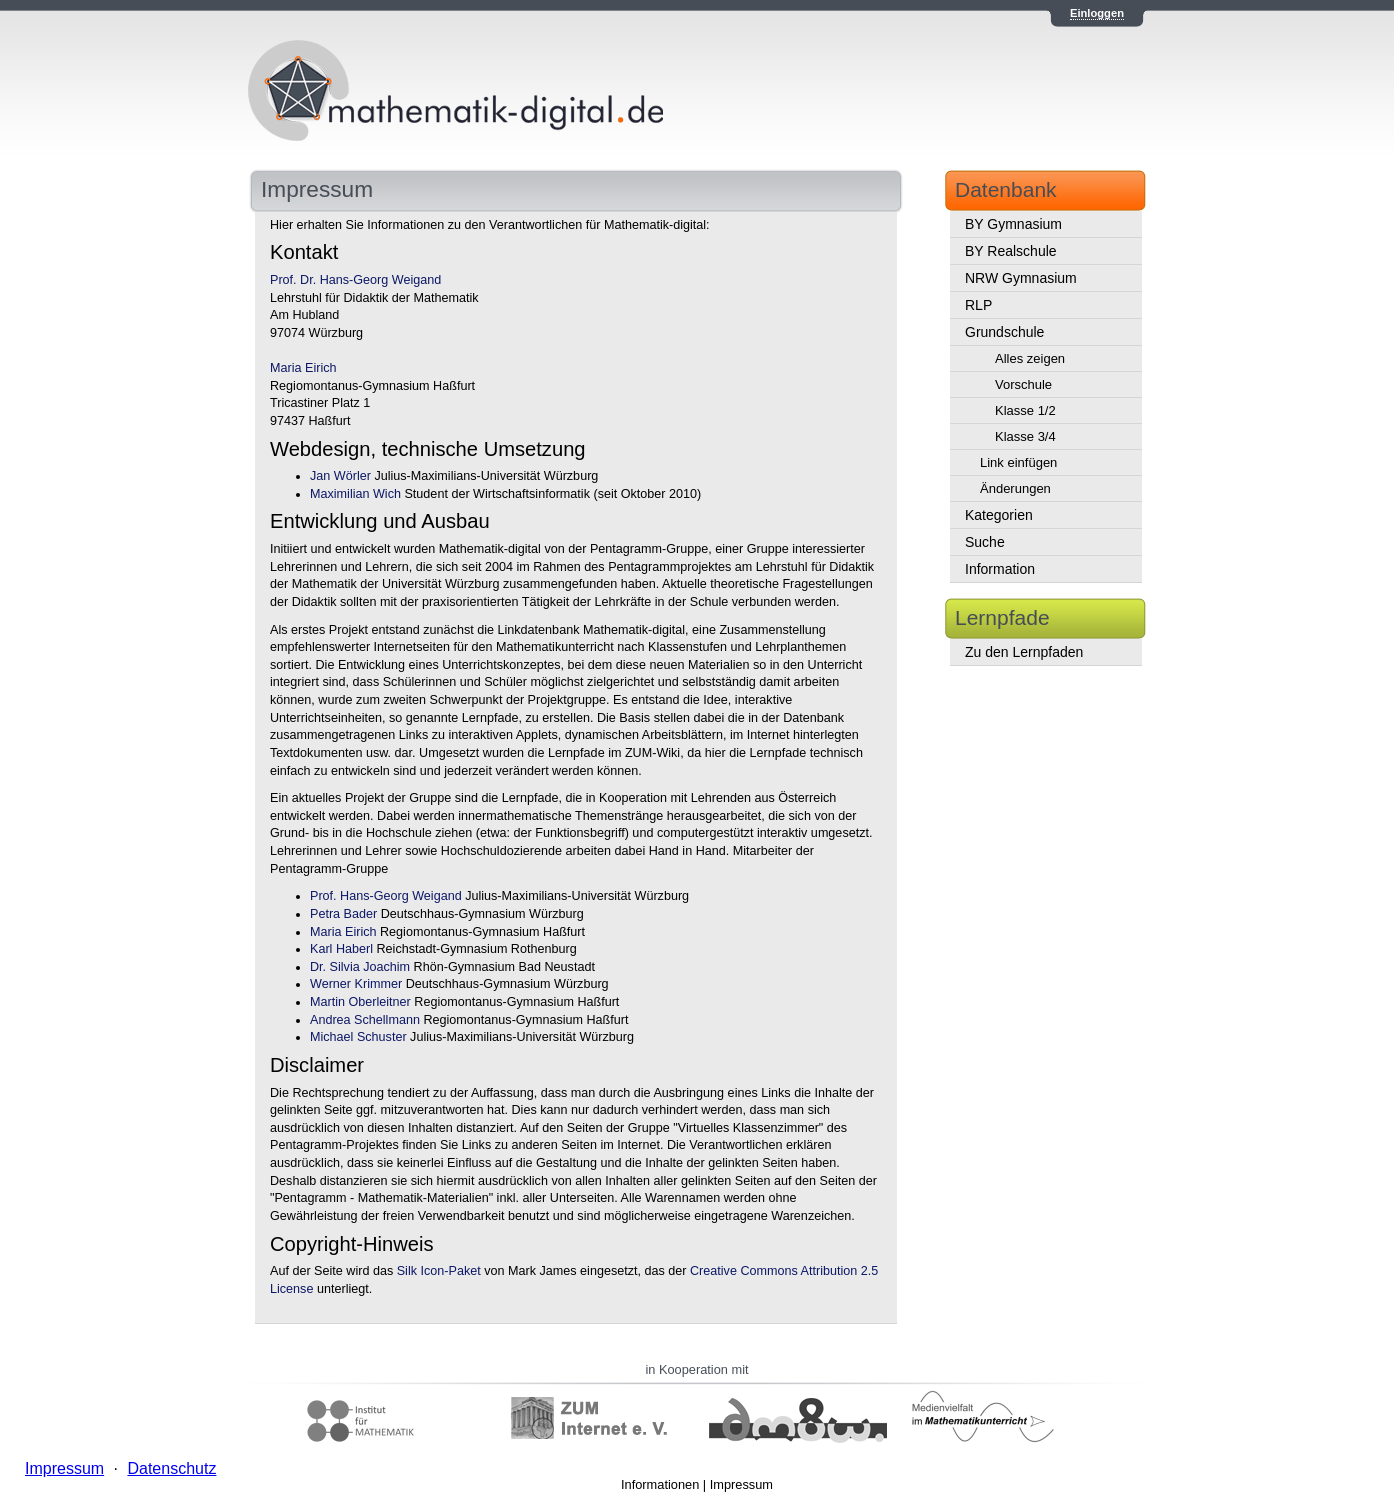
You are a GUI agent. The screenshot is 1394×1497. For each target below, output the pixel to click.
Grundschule (1004, 332)
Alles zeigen (1030, 358)
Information (1000, 569)
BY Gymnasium (1013, 224)
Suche (985, 542)
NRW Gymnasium (1021, 278)
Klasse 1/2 (1025, 410)
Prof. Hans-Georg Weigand (386, 896)
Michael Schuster (358, 1037)
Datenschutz (171, 1468)
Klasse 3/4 (1025, 436)
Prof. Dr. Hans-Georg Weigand (355, 280)
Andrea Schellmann (365, 1020)
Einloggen (1097, 13)
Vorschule (1023, 384)
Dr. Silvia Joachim (360, 967)
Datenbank (1006, 189)
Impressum (741, 1484)
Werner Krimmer (356, 984)
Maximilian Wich (355, 494)
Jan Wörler (340, 476)
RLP (978, 305)
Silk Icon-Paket (439, 1271)
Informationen (660, 1484)
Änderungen (1015, 488)
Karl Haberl (341, 949)
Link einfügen (1018, 462)
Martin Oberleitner (360, 1002)
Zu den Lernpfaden (1024, 652)
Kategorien (999, 515)
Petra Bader (343, 914)
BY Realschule (1011, 251)
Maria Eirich (303, 368)
